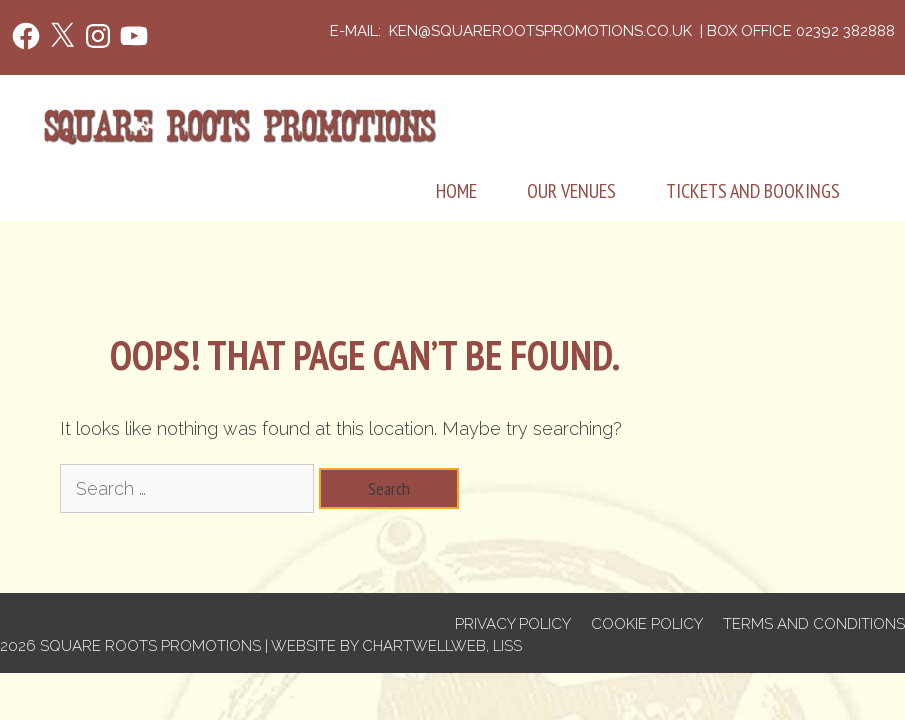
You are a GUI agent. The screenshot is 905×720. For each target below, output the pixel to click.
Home (456, 191)
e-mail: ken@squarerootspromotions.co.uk (513, 31)
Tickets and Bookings (753, 191)
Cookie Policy (647, 624)
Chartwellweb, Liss (442, 646)
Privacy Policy (513, 624)
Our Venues (571, 191)
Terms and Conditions (814, 624)
